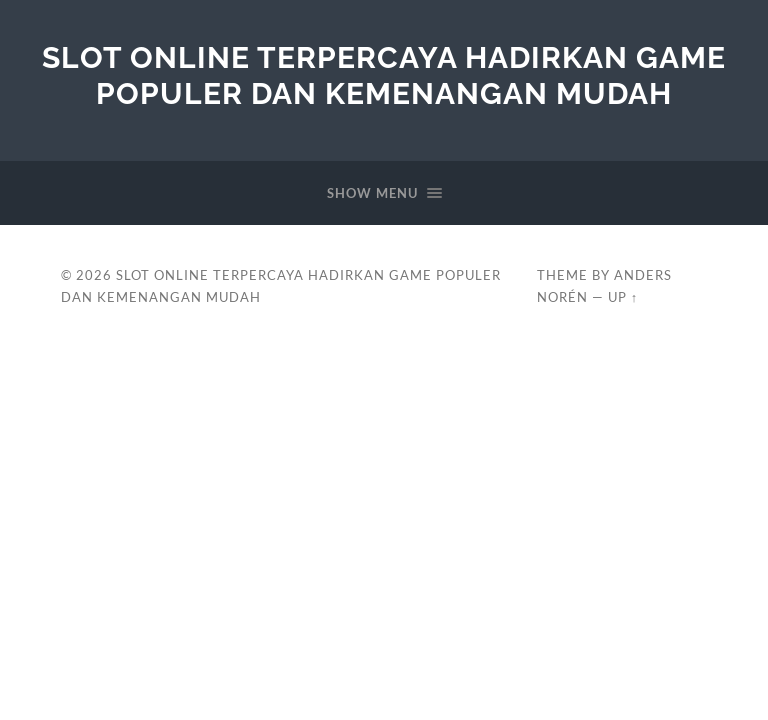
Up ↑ (623, 297)
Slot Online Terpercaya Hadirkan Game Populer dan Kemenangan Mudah (384, 75)
